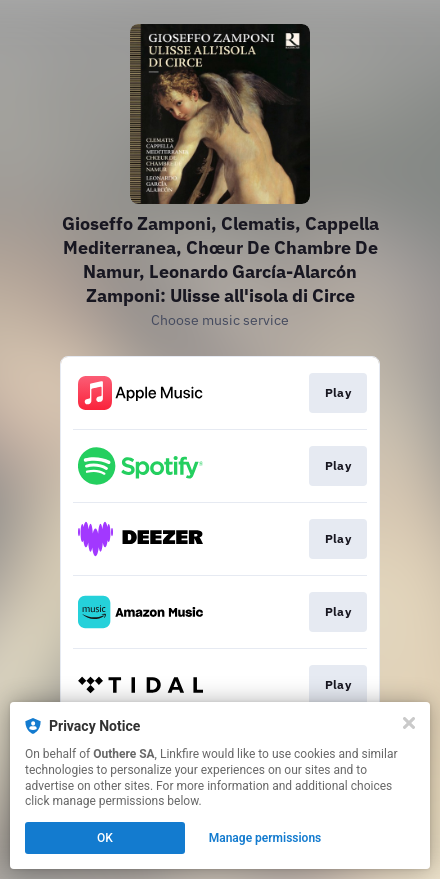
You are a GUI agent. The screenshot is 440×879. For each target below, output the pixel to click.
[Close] (409, 723)
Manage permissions (265, 838)
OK (105, 838)
